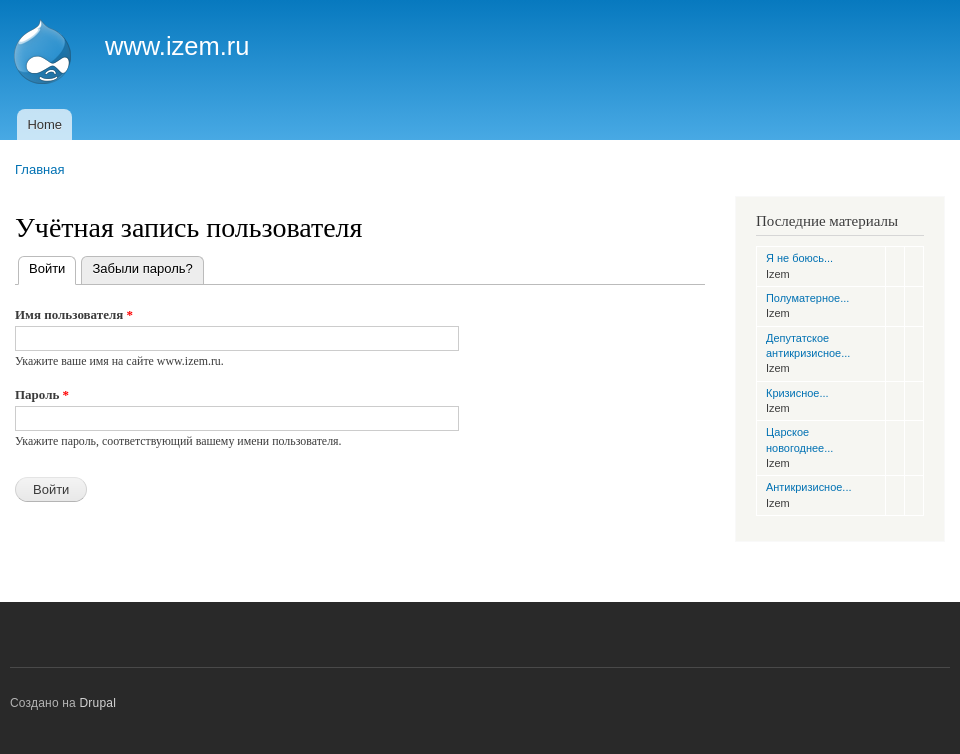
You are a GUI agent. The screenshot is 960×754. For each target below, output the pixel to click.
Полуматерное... (807, 298)
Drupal (98, 703)
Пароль (42, 394)
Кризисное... (797, 393)
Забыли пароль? (142, 268)
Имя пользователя (74, 314)
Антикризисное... (808, 487)
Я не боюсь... (799, 258)
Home (44, 124)
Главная (39, 169)
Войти (52, 266)
